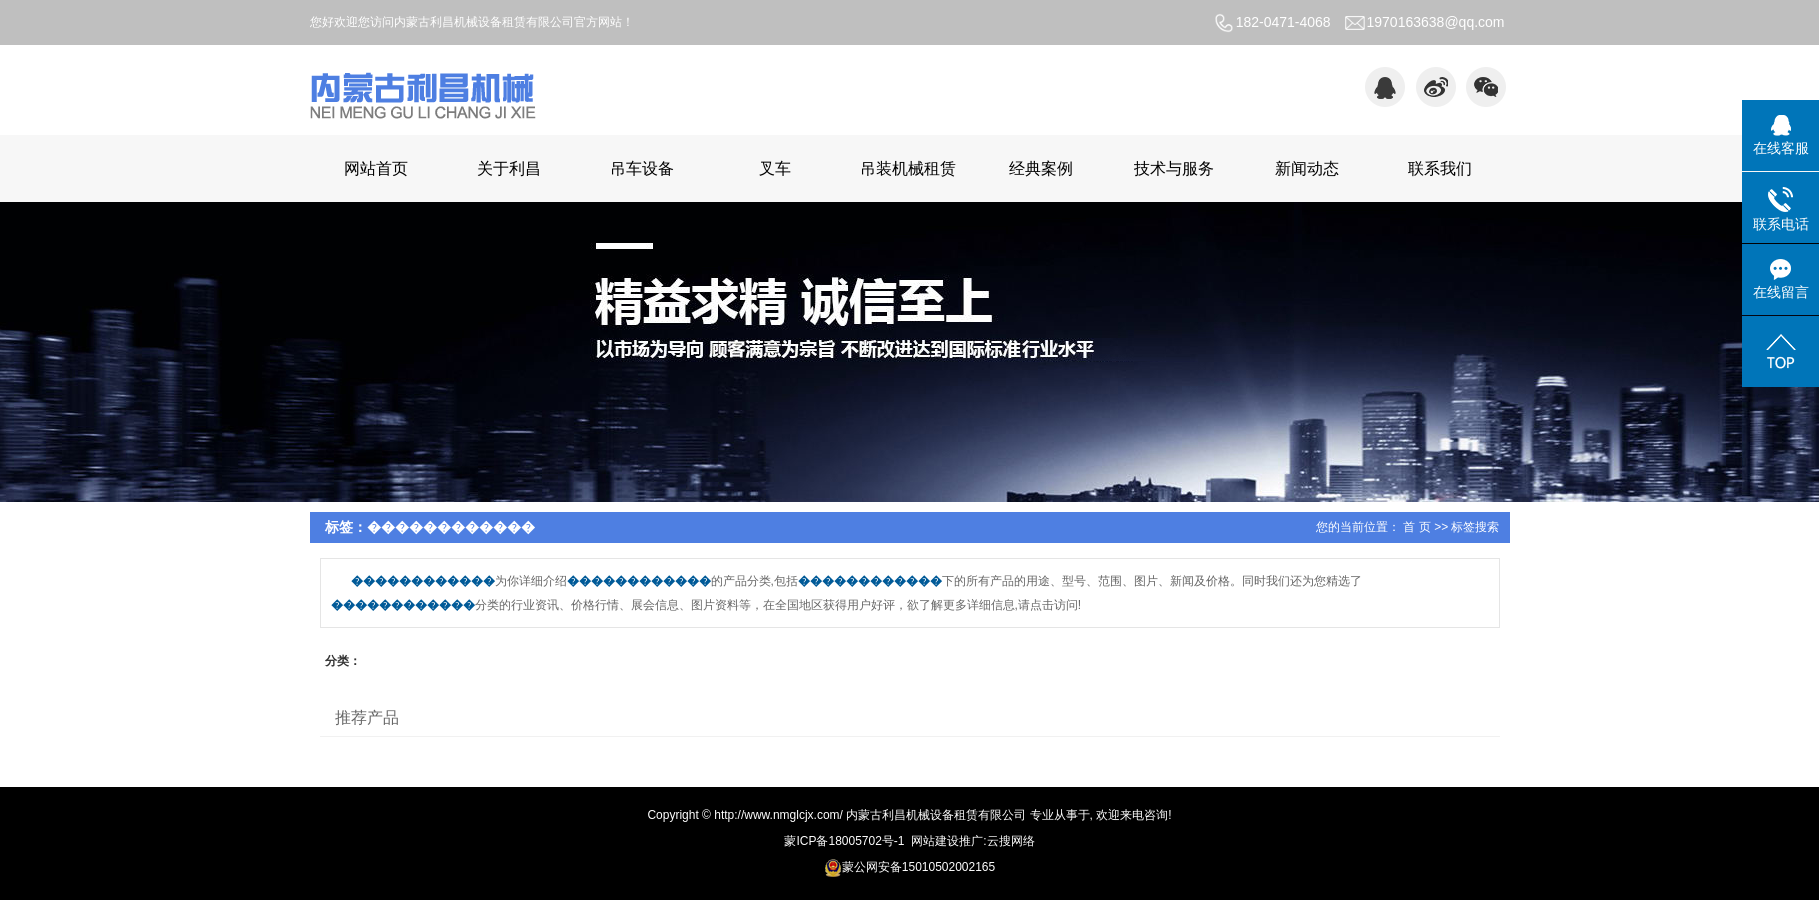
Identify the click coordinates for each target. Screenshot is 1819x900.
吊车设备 (642, 168)
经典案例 (1041, 168)
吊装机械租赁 (908, 168)
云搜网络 (1011, 841)
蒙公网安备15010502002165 (909, 867)
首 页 (1416, 527)
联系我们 (1440, 168)
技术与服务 (1174, 168)
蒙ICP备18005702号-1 (844, 841)
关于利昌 (509, 168)
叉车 (775, 168)
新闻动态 (1307, 168)
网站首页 (376, 168)
